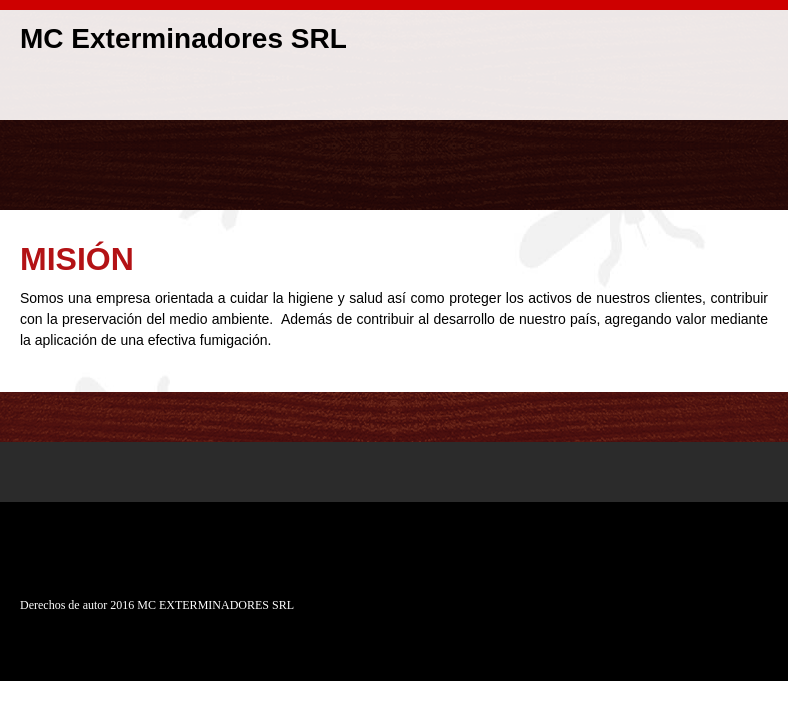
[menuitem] (738, 95)
